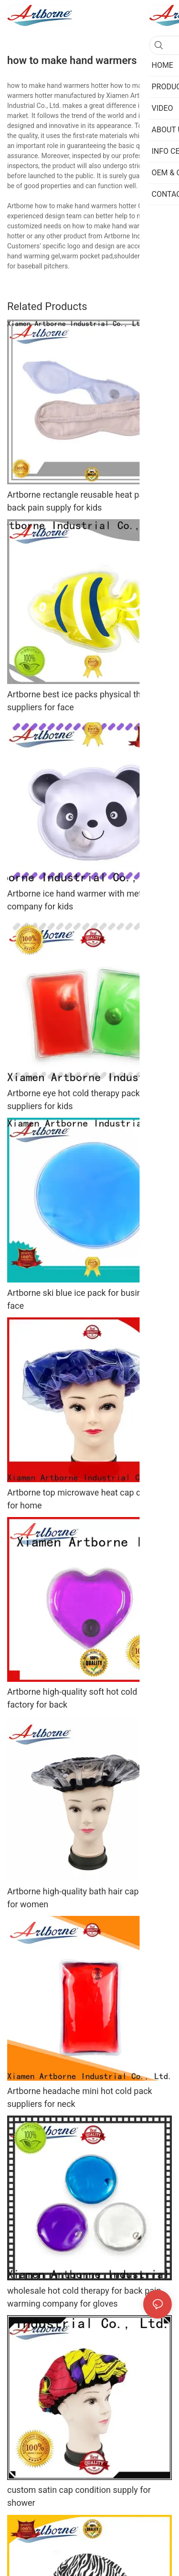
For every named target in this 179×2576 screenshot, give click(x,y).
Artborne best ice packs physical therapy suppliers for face (84, 700)
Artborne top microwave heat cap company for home (89, 1498)
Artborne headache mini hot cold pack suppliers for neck (79, 2097)
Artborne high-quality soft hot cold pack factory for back (82, 1698)
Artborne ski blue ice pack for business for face (87, 1299)
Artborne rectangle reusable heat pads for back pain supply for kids (86, 501)
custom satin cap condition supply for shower (79, 2496)
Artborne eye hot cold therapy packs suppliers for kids (75, 1099)
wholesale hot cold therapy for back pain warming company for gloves (84, 2297)
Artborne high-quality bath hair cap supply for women (86, 1897)
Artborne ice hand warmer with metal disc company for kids (86, 899)
